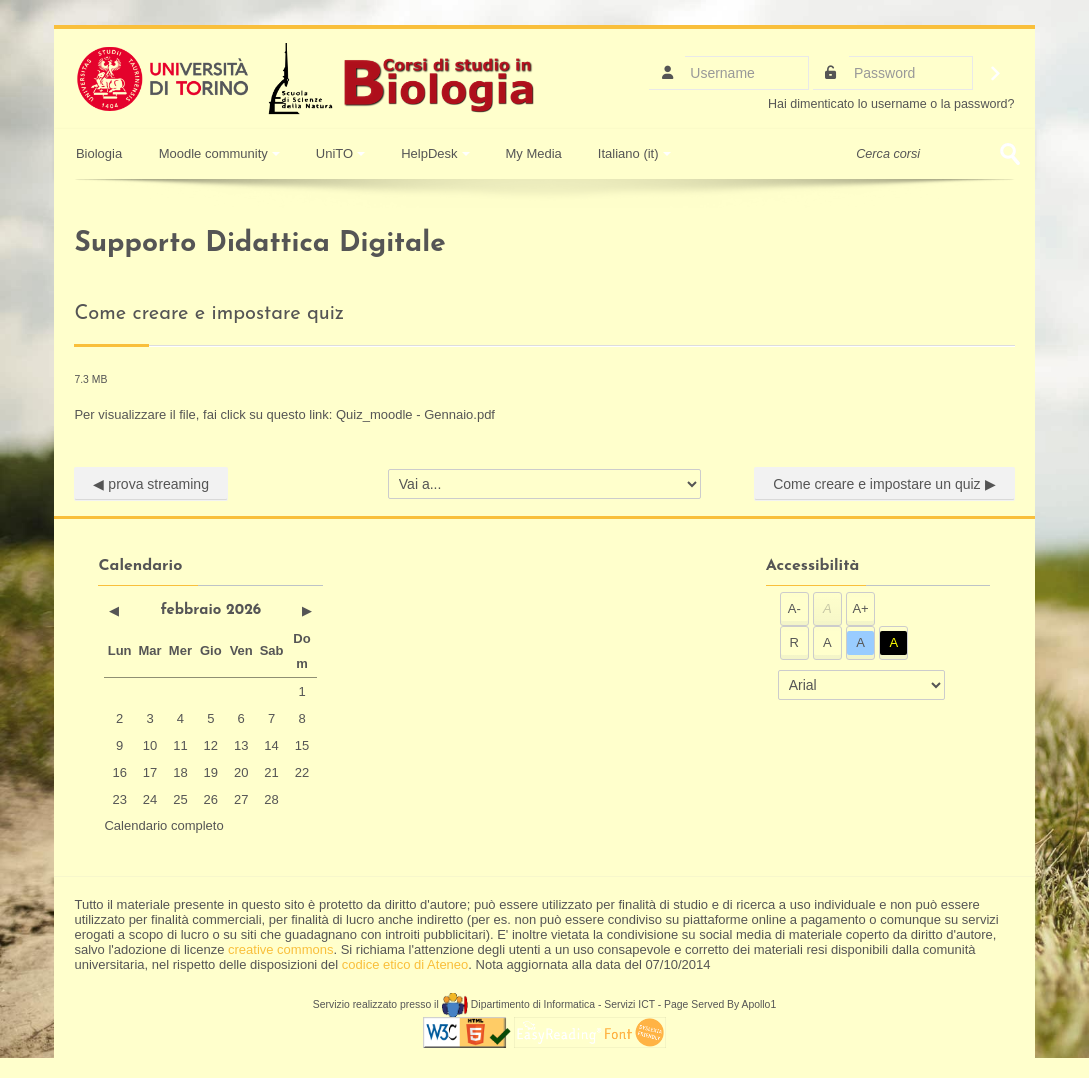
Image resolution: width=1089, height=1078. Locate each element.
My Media (534, 153)
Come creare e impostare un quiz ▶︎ (884, 484)
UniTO (340, 153)
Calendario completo (163, 825)
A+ (860, 608)
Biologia (97, 153)
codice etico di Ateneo (405, 964)
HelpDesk (435, 153)
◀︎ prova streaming (151, 484)
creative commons (280, 949)
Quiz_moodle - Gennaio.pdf (415, 414)
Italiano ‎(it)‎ (634, 153)
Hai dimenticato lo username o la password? (891, 104)
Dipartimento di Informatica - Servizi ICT (548, 1004)
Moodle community (219, 153)
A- (794, 608)
